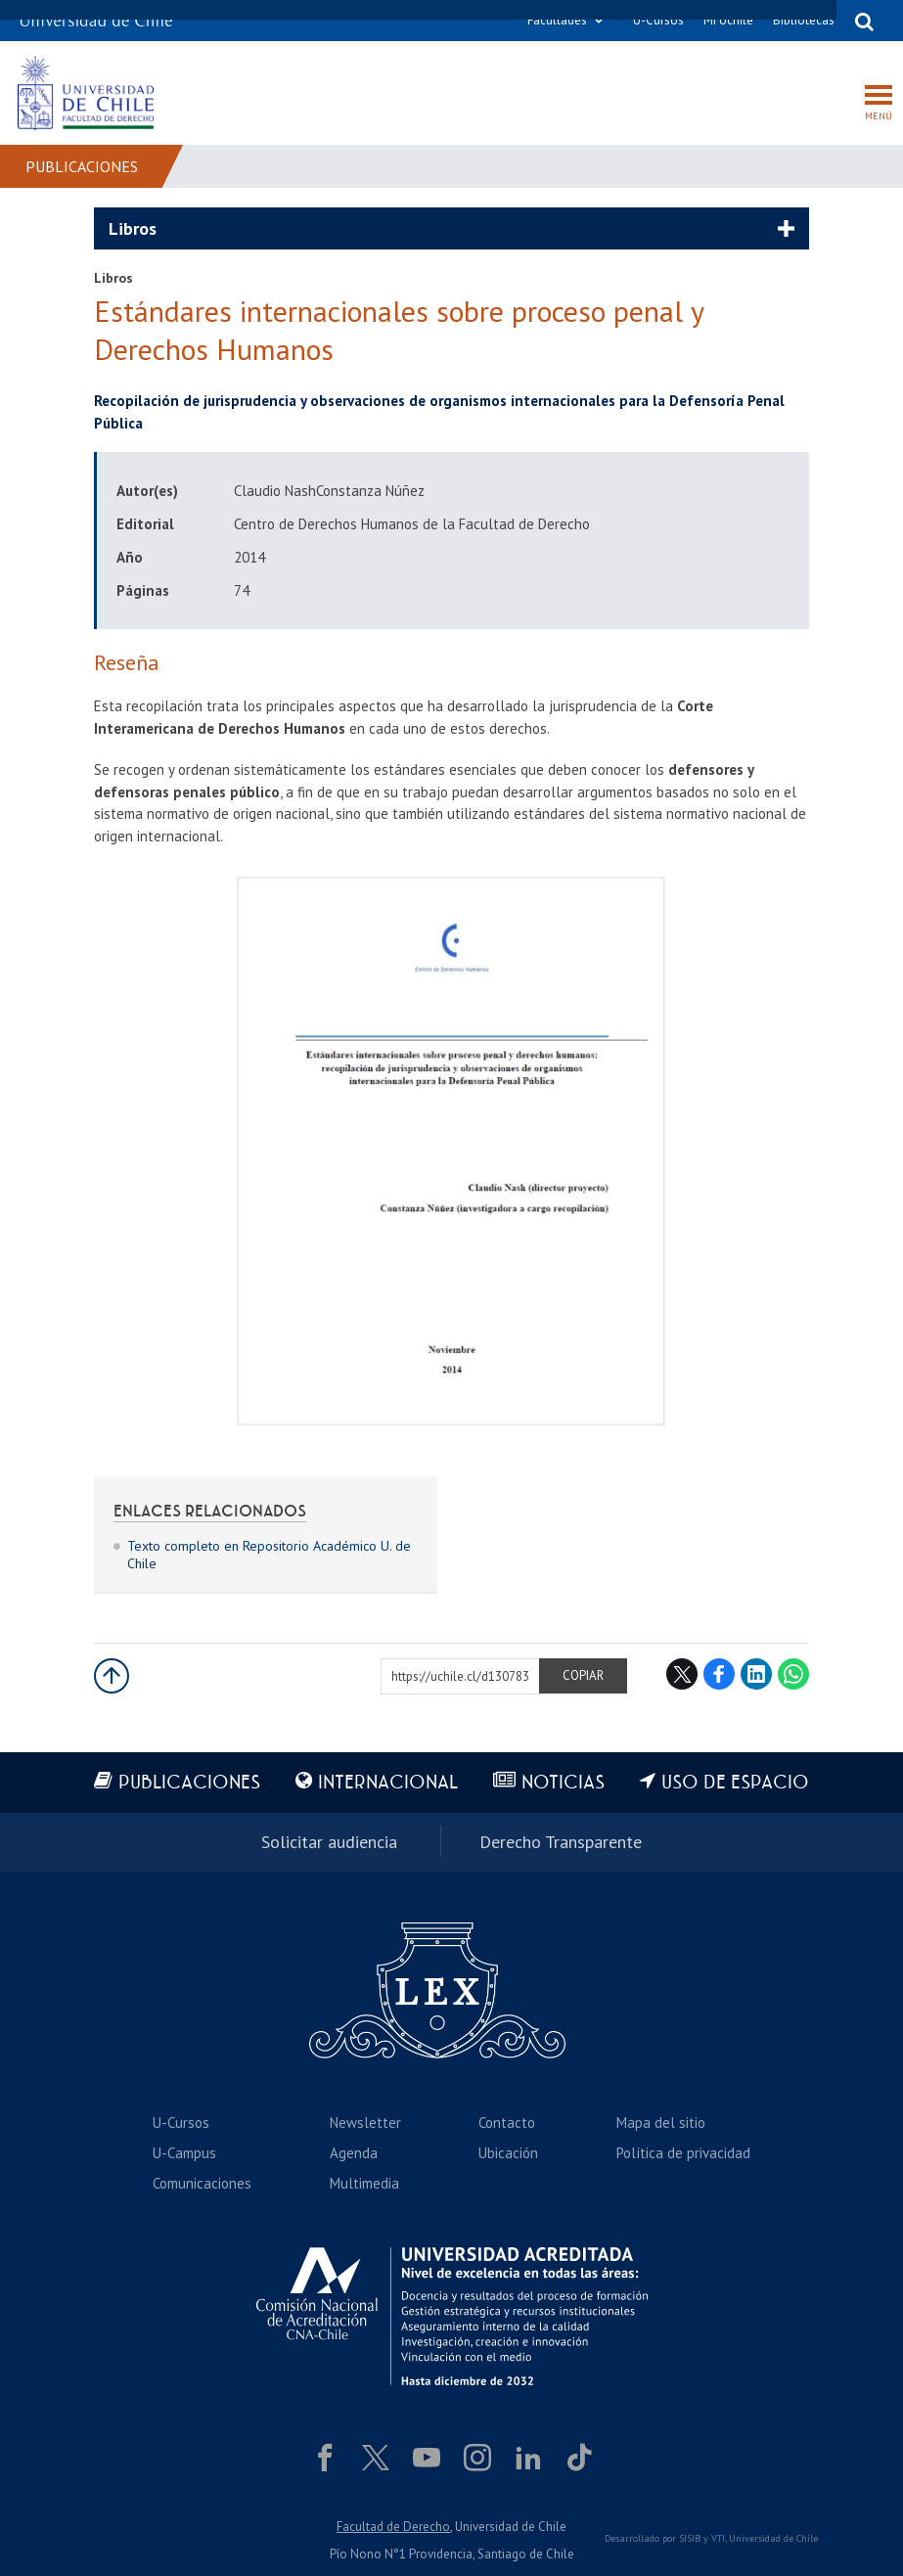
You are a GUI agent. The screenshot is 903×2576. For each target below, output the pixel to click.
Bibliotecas (804, 20)
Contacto (506, 2122)
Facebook (719, 1674)
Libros (133, 228)
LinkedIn (756, 1674)
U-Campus (184, 2153)
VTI (718, 2538)
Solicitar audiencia (329, 1841)
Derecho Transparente (560, 1841)
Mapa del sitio (660, 2122)
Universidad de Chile (773, 2538)
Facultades (557, 20)
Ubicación (508, 2153)
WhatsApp (793, 1674)
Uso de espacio (735, 1783)
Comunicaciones (202, 2183)
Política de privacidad (683, 2153)
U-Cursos (658, 20)
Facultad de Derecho (393, 2526)
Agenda (354, 2153)
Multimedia (364, 2183)
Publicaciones (81, 166)
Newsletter (365, 2122)
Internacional (388, 1783)
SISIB (689, 2538)
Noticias (563, 1783)
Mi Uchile (728, 20)
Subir (111, 1676)
